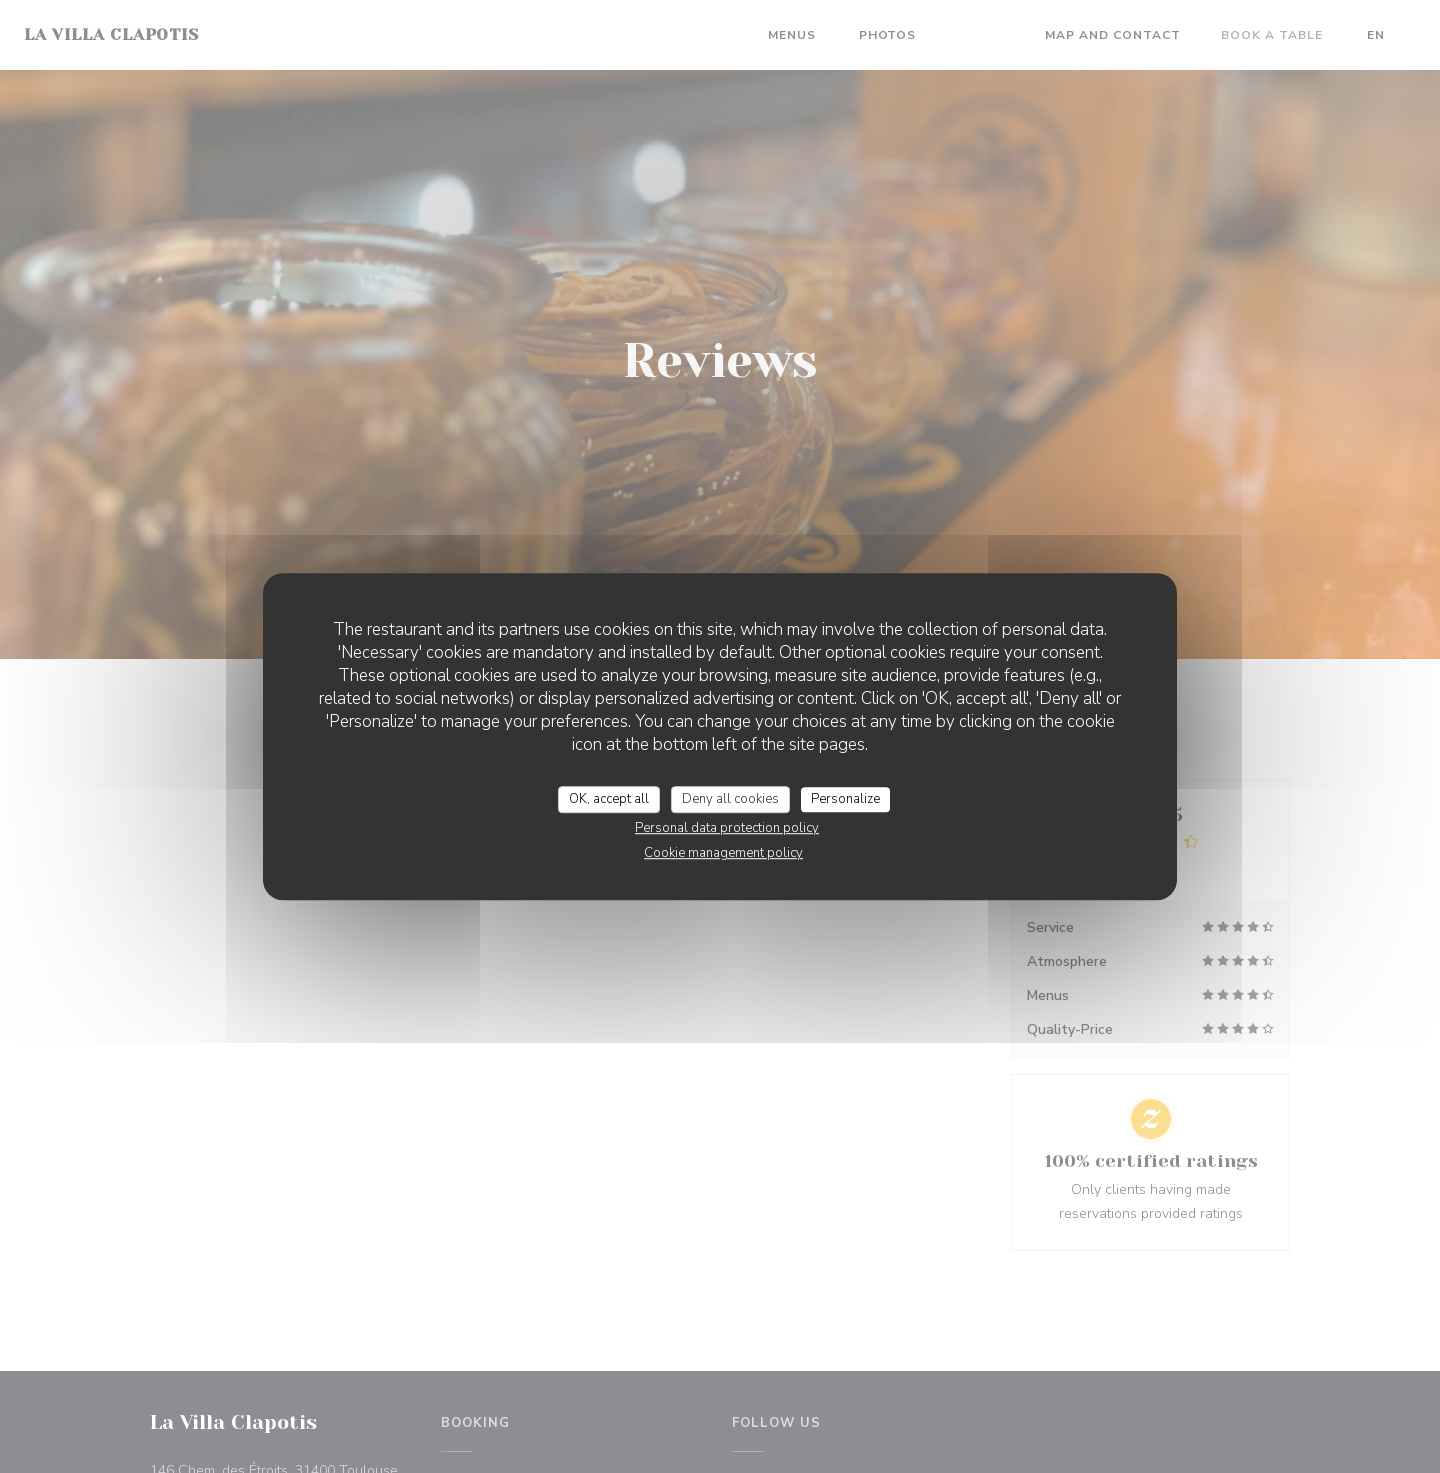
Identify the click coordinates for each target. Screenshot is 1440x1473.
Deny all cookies (730, 799)
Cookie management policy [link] (723, 853)
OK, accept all (609, 799)
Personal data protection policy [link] (727, 828)
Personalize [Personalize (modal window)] (845, 799)
